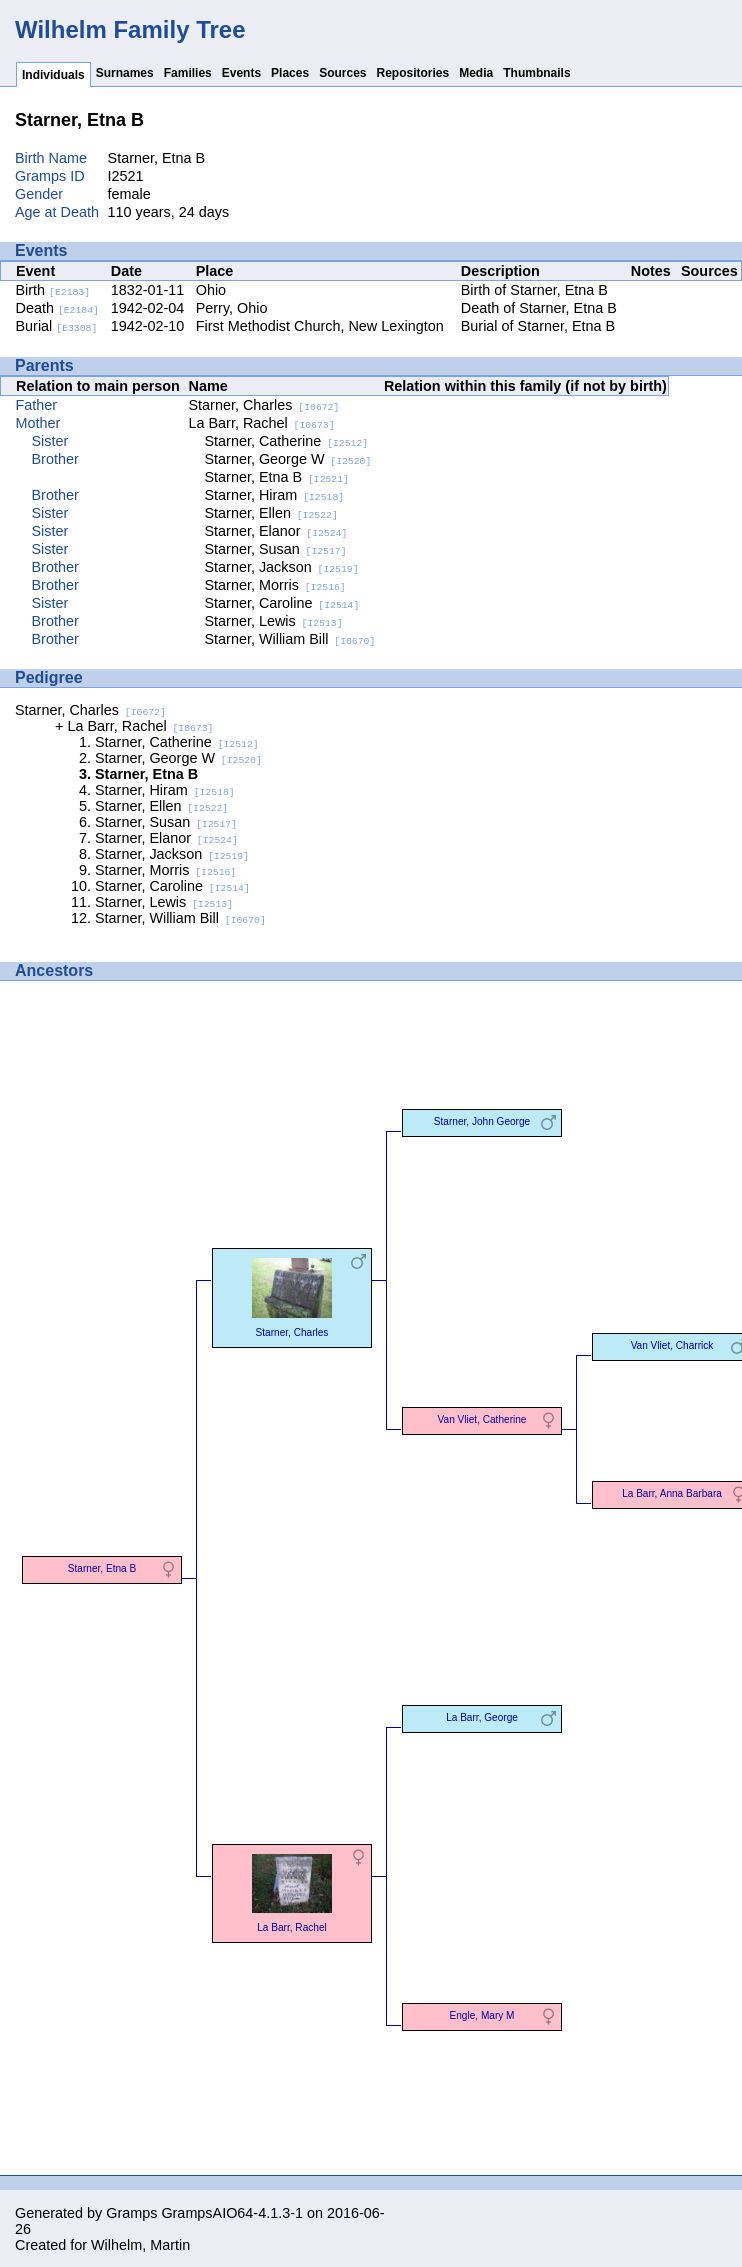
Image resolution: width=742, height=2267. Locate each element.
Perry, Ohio (232, 308)
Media (476, 73)
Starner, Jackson (282, 567)
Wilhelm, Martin (140, 2245)
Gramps (131, 2213)
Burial (57, 326)
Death (57, 308)
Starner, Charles (264, 405)
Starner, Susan (276, 549)
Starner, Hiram (275, 495)
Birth (53, 290)
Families (188, 73)
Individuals (53, 75)
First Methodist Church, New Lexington (320, 326)
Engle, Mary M (482, 2015)
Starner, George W (288, 459)
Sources (342, 73)
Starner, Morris (275, 585)
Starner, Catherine (287, 441)
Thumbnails (536, 73)
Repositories (413, 73)
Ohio (211, 290)
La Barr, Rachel (262, 423)
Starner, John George (482, 1121)
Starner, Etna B (277, 477)
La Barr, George (482, 1717)
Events (241, 73)
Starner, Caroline (282, 603)
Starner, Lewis (274, 621)
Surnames (125, 73)
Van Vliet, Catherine (482, 1419)
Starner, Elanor (276, 531)
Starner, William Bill (290, 639)
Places (290, 73)
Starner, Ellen (271, 513)
